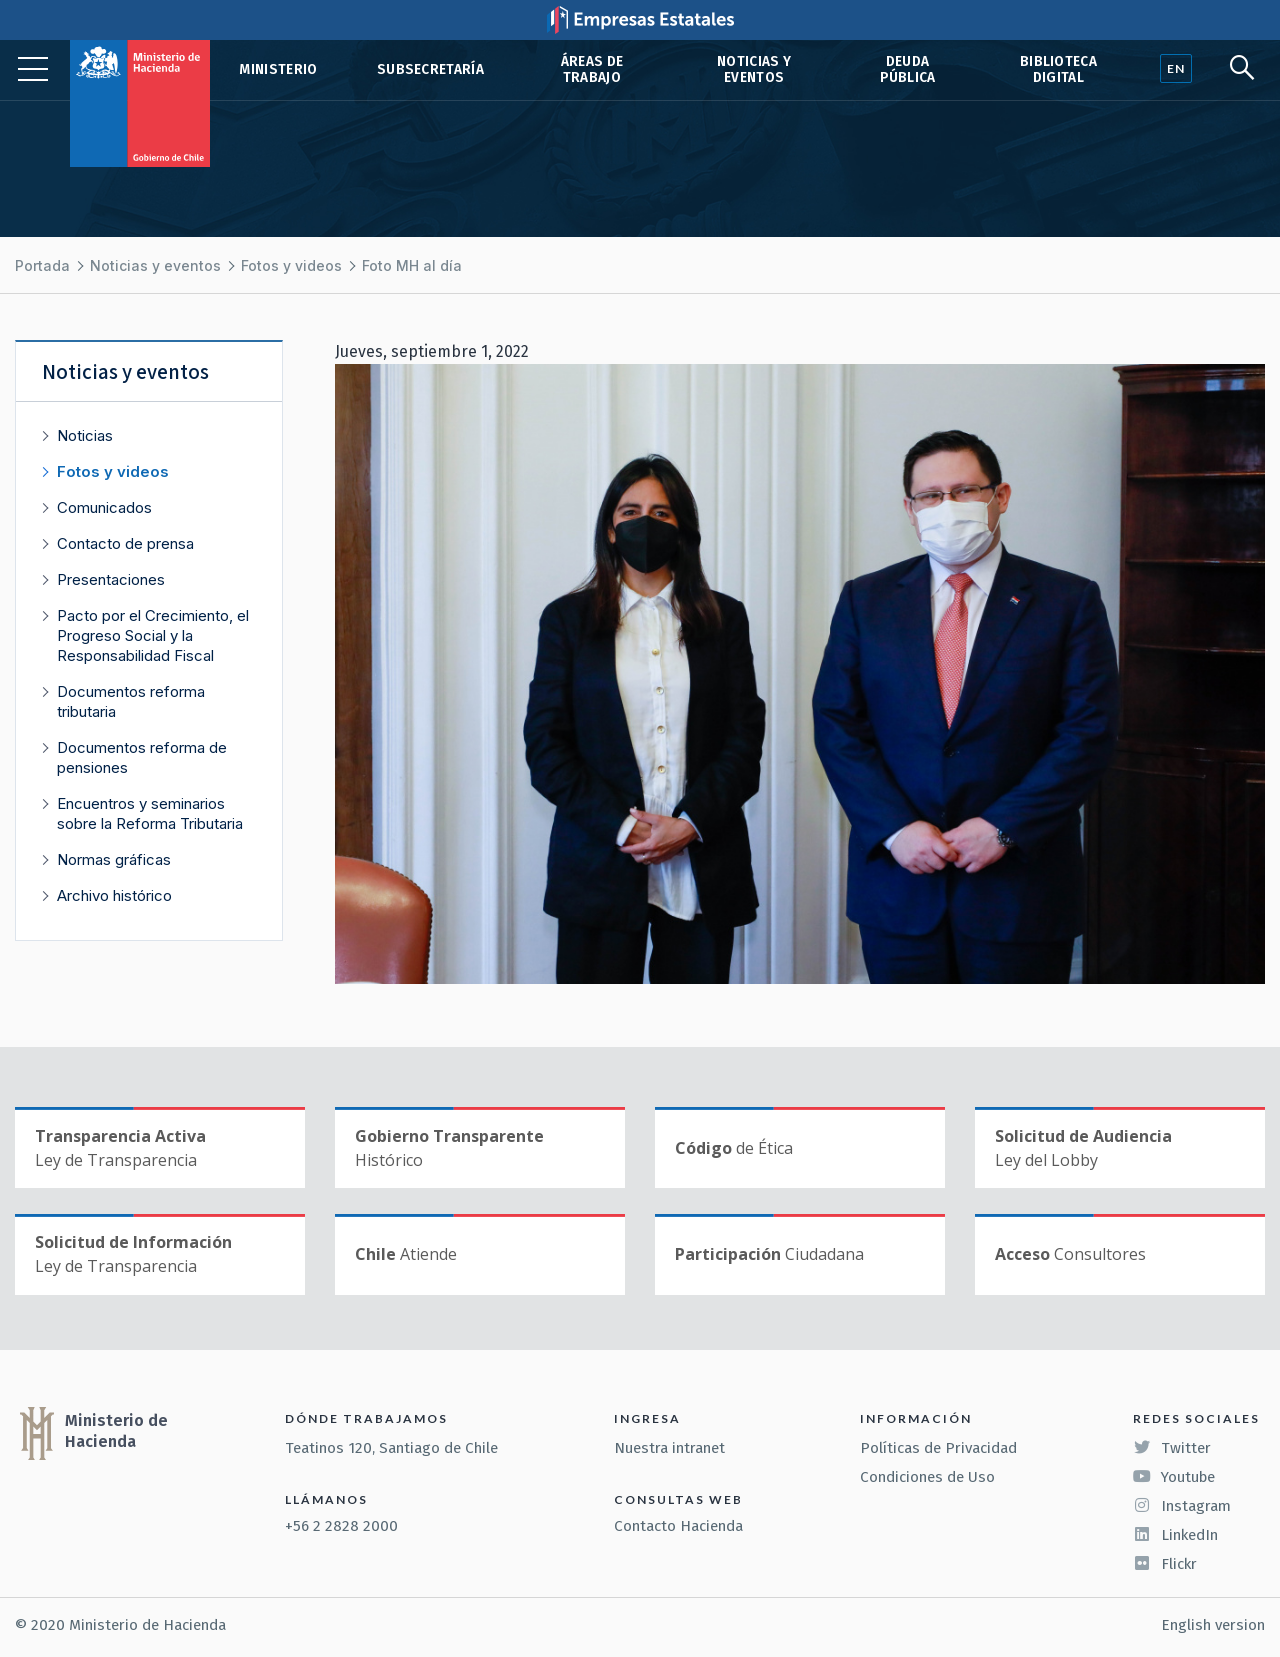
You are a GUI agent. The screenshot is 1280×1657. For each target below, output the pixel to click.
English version (1213, 1625)
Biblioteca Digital (1058, 69)
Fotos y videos (291, 265)
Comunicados (104, 507)
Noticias (85, 435)
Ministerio (278, 69)
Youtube (1174, 1477)
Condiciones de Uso (927, 1477)
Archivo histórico (114, 895)
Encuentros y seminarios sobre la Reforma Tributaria (150, 813)
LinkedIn (1175, 1535)
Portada (42, 265)
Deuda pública (908, 69)
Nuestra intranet (669, 1448)
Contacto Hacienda (678, 1526)
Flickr (1165, 1564)
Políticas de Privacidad (938, 1448)
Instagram (1182, 1506)
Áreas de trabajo (592, 69)
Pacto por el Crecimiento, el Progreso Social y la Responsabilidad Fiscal (153, 635)
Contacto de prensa (125, 543)
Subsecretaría (430, 69)
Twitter (1172, 1448)
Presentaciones (111, 579)
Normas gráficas (114, 859)
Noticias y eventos (754, 69)
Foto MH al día (412, 265)
